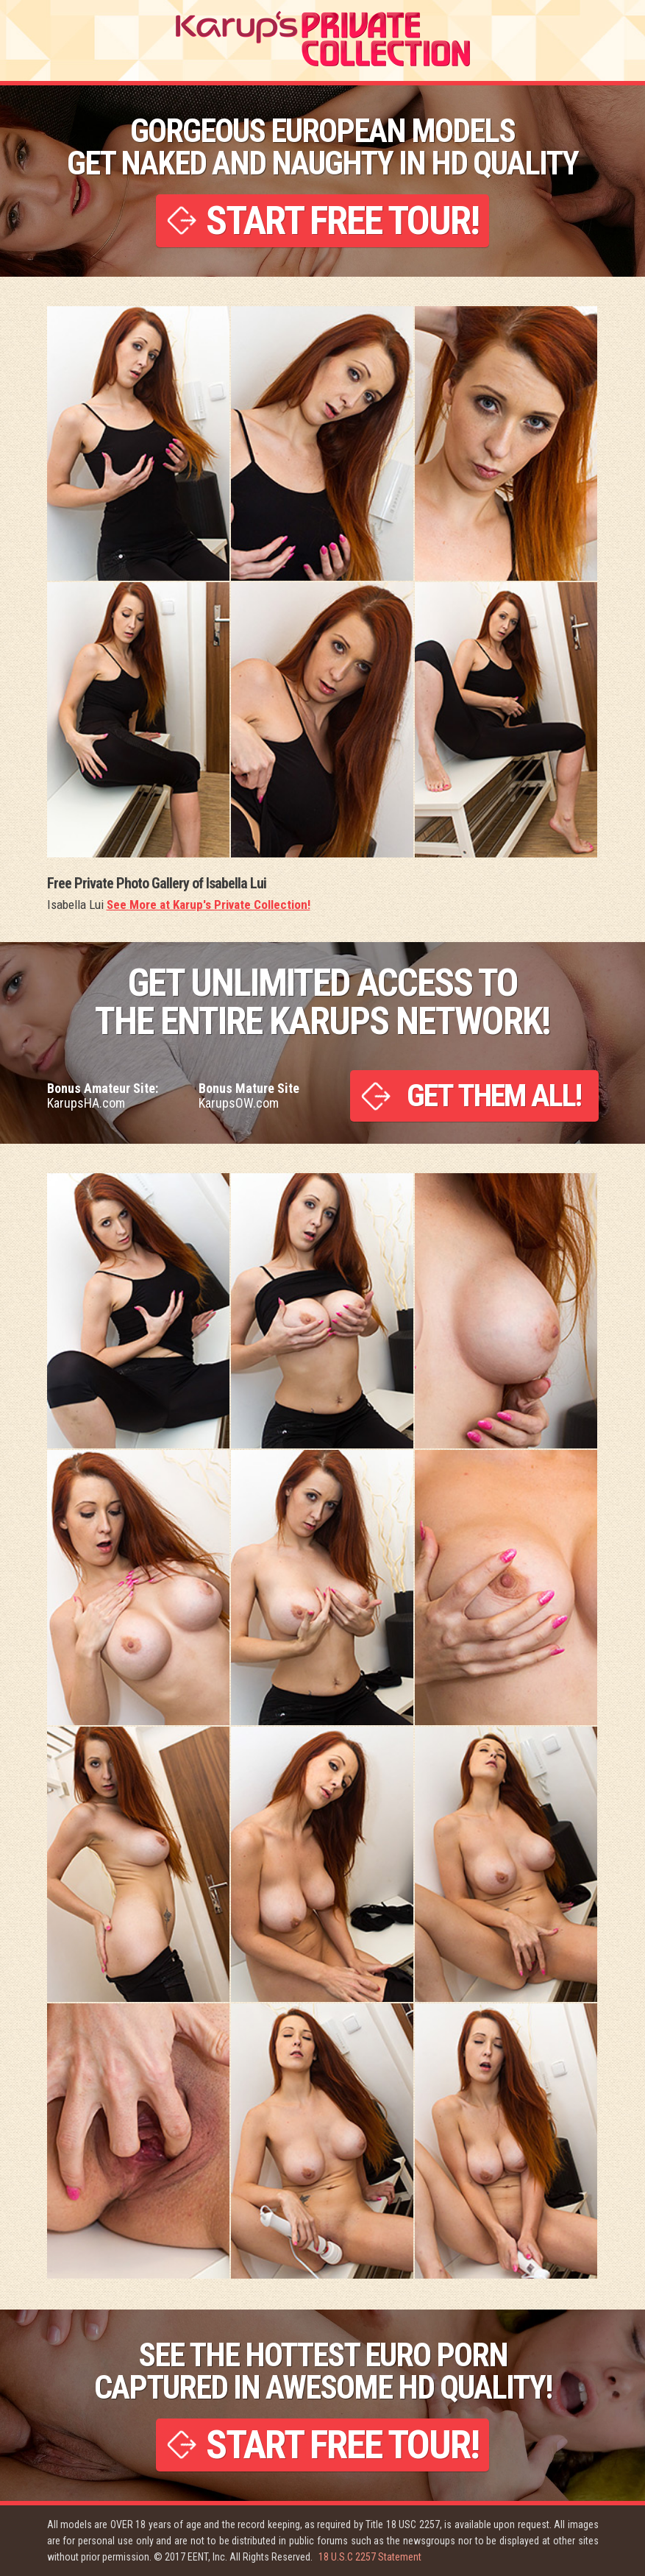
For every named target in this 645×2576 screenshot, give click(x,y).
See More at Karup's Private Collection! (208, 905)
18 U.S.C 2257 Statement (369, 2557)
